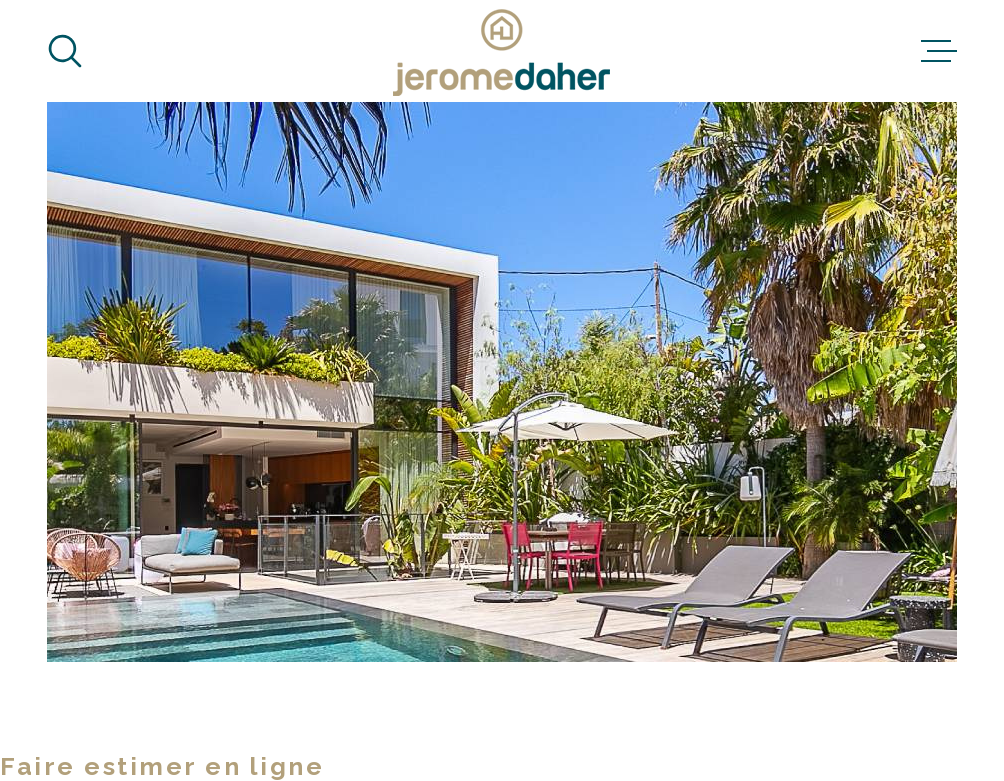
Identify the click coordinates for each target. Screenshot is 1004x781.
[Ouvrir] (65, 51)
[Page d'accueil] (502, 51)
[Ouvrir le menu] (939, 51)
